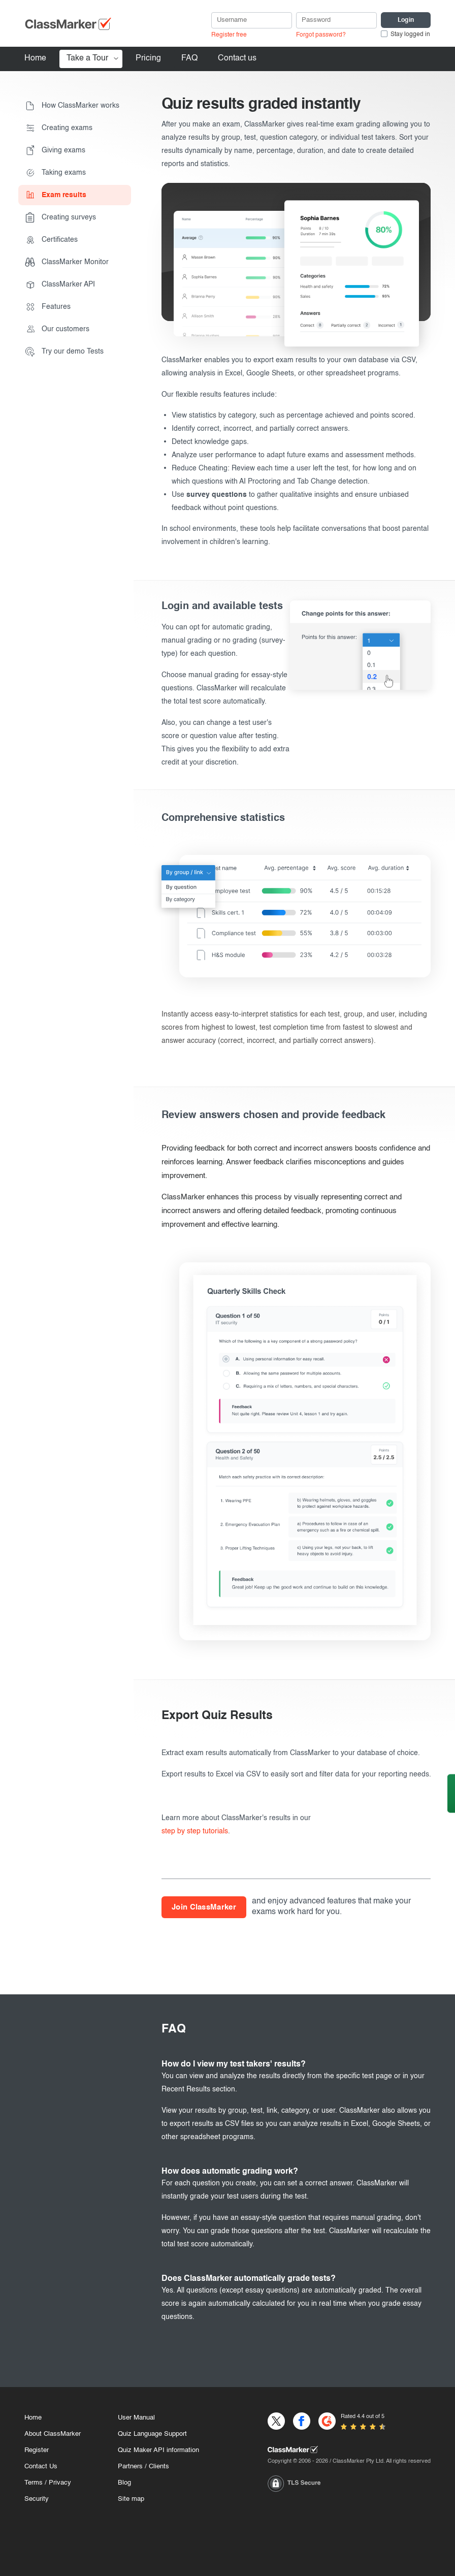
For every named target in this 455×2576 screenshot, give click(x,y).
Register (36, 2450)
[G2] (327, 2421)
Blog (124, 2482)
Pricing (148, 58)
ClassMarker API (60, 284)
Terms (33, 2482)
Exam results (55, 195)
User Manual (136, 2417)
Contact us (237, 58)
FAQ (189, 58)
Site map (131, 2499)
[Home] (349, 2449)
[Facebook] (301, 2421)
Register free (229, 35)
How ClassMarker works (72, 106)
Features (48, 307)
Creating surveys (60, 217)
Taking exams (55, 173)
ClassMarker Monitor (67, 262)
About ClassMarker (52, 2434)
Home (35, 58)
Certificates (51, 240)
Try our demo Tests (64, 351)
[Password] (336, 20)
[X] (276, 2421)
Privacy (60, 2482)
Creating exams (58, 128)
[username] (251, 20)
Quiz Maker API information (158, 2450)
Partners (130, 2466)
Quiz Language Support (152, 2434)
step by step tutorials (194, 1831)
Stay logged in (410, 34)
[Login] (406, 20)
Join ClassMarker (204, 1907)
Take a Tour (87, 58)
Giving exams (55, 150)
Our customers (57, 329)
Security (36, 2499)
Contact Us (40, 2466)
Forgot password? (321, 35)
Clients (159, 2466)
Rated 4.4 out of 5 (362, 2417)
